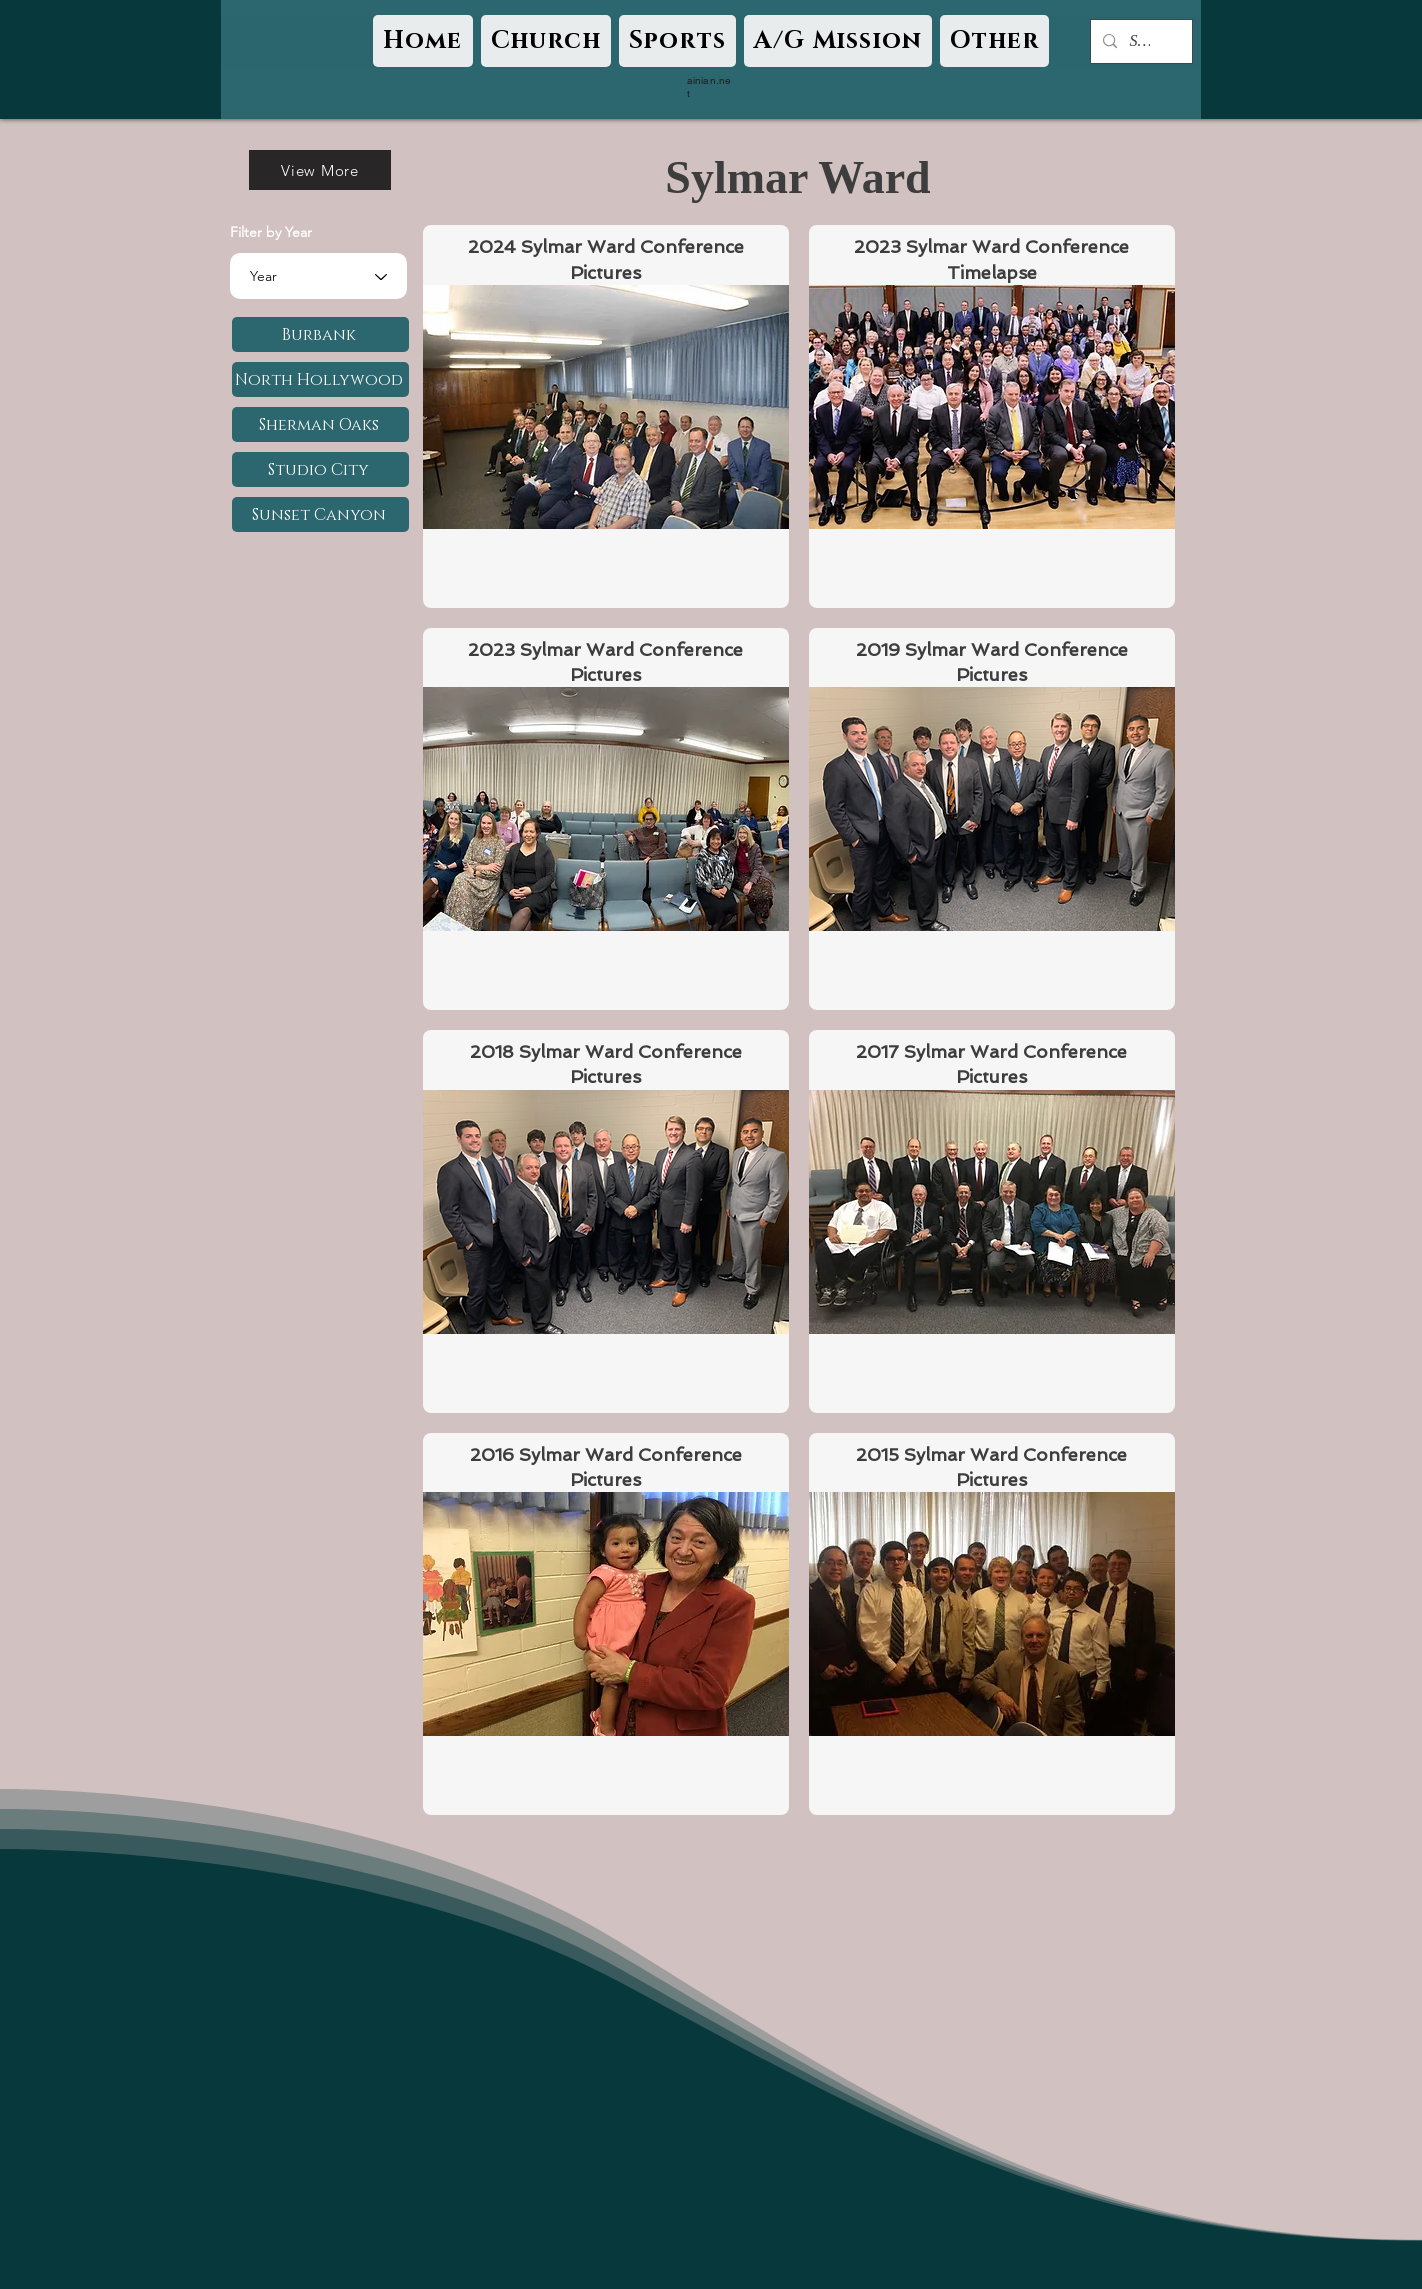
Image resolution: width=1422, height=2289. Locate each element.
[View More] (320, 170)
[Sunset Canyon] (320, 514)
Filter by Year (271, 232)
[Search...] (1139, 41)
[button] (546, 41)
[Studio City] (320, 469)
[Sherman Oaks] (320, 424)
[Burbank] (320, 334)
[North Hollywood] (320, 379)
